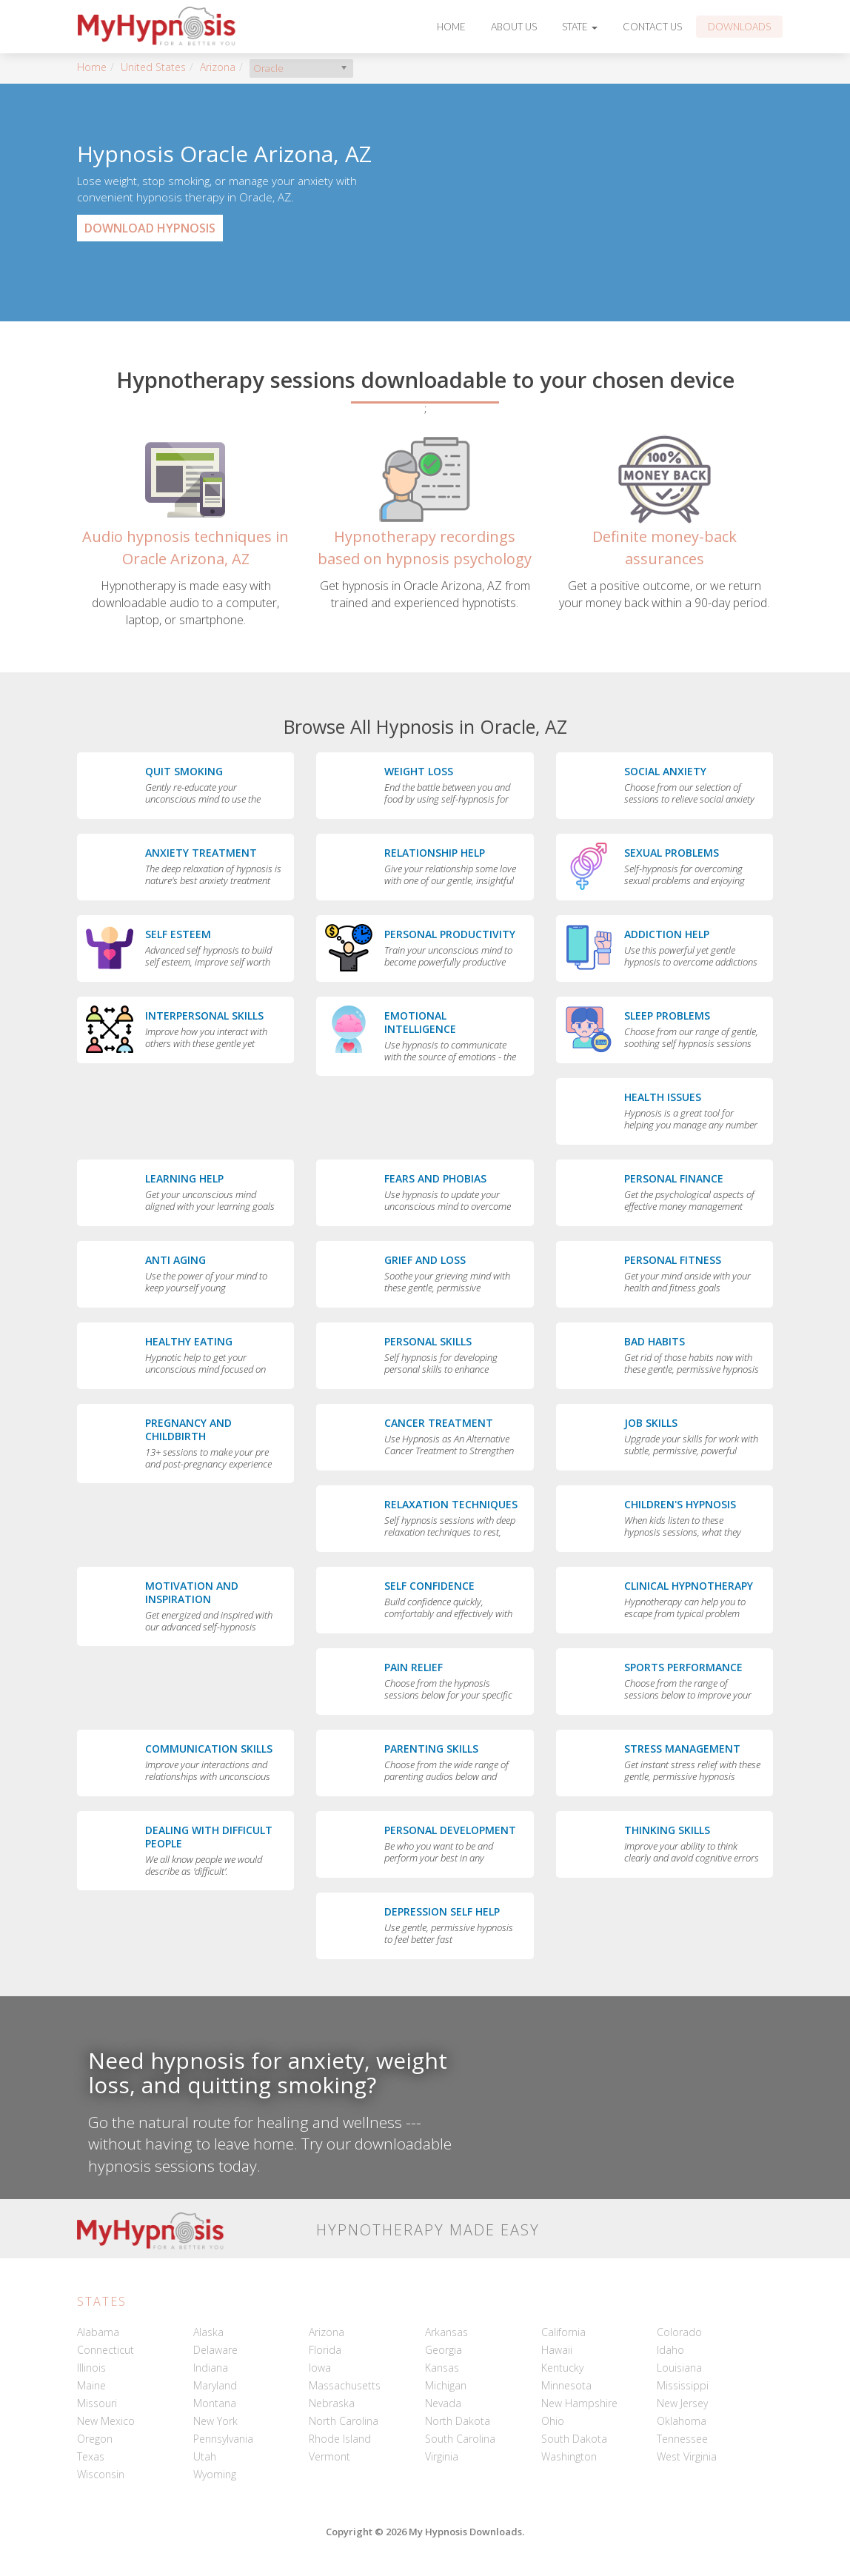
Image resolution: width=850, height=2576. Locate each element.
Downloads (739, 27)
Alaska (208, 2332)
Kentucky (562, 2368)
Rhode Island (340, 2439)
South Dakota (574, 2439)
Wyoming (214, 2474)
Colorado (679, 2332)
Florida (325, 2350)
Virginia (441, 2456)
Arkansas (446, 2332)
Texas (90, 2456)
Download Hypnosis (149, 228)
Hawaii (556, 2350)
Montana (214, 2403)
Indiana (210, 2368)
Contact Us (652, 27)
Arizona (217, 67)
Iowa (320, 2368)
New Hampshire (579, 2403)
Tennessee (682, 2439)
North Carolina (343, 2421)
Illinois (91, 2368)
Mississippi (683, 2385)
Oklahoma (681, 2421)
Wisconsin (100, 2474)
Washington (569, 2456)
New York (215, 2421)
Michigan (445, 2385)
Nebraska (332, 2403)
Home (451, 27)
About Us (514, 27)
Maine (91, 2385)
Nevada (443, 2403)
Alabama (98, 2332)
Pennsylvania (223, 2439)
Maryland (215, 2385)
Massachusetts (345, 2385)
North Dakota (457, 2421)
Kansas (442, 2368)
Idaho (670, 2350)
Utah (204, 2456)
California (563, 2332)
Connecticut (105, 2350)
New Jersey (682, 2403)
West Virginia (687, 2456)
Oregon (95, 2439)
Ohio (552, 2421)
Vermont (329, 2456)
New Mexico (106, 2421)
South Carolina (460, 2439)
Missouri (97, 2403)
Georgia (443, 2350)
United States (153, 67)
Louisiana (679, 2368)
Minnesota (566, 2385)
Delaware (215, 2350)
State (580, 27)
